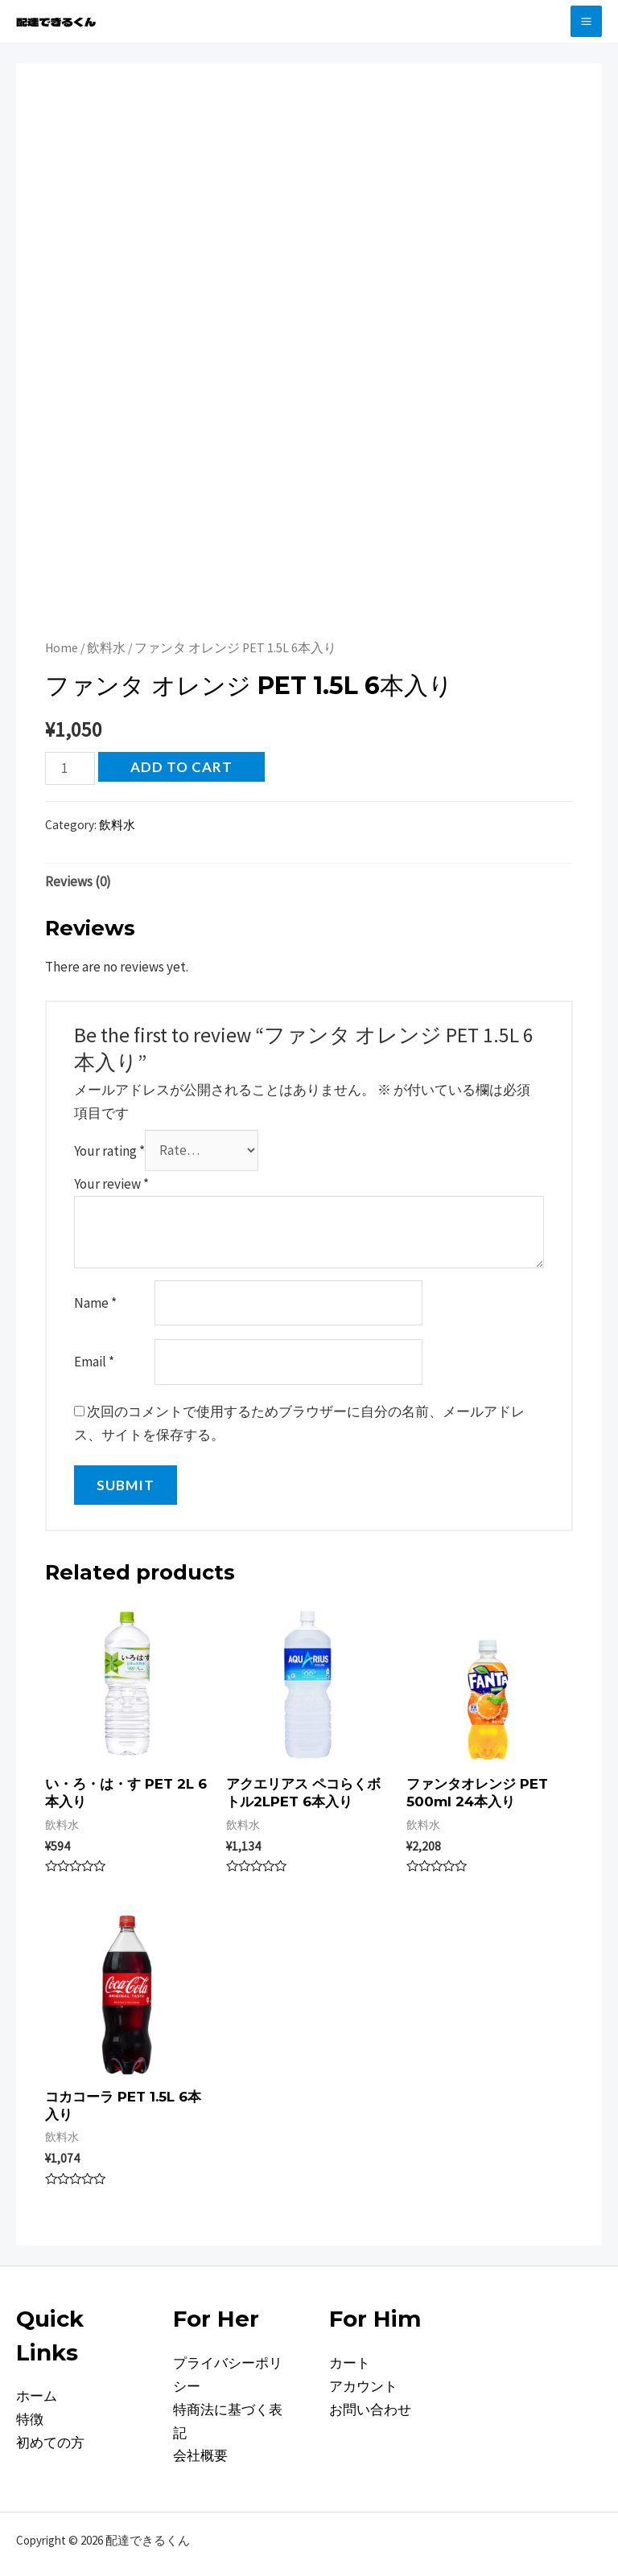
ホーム (36, 2396)
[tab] (78, 882)
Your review (111, 1184)
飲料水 (106, 647)
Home (61, 647)
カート (349, 2363)
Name (95, 1303)
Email (94, 1361)
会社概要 (200, 2455)
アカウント (363, 2386)
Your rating (109, 1150)
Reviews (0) (78, 881)
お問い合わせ (370, 2409)
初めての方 (50, 2442)
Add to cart (181, 766)
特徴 (29, 2419)
